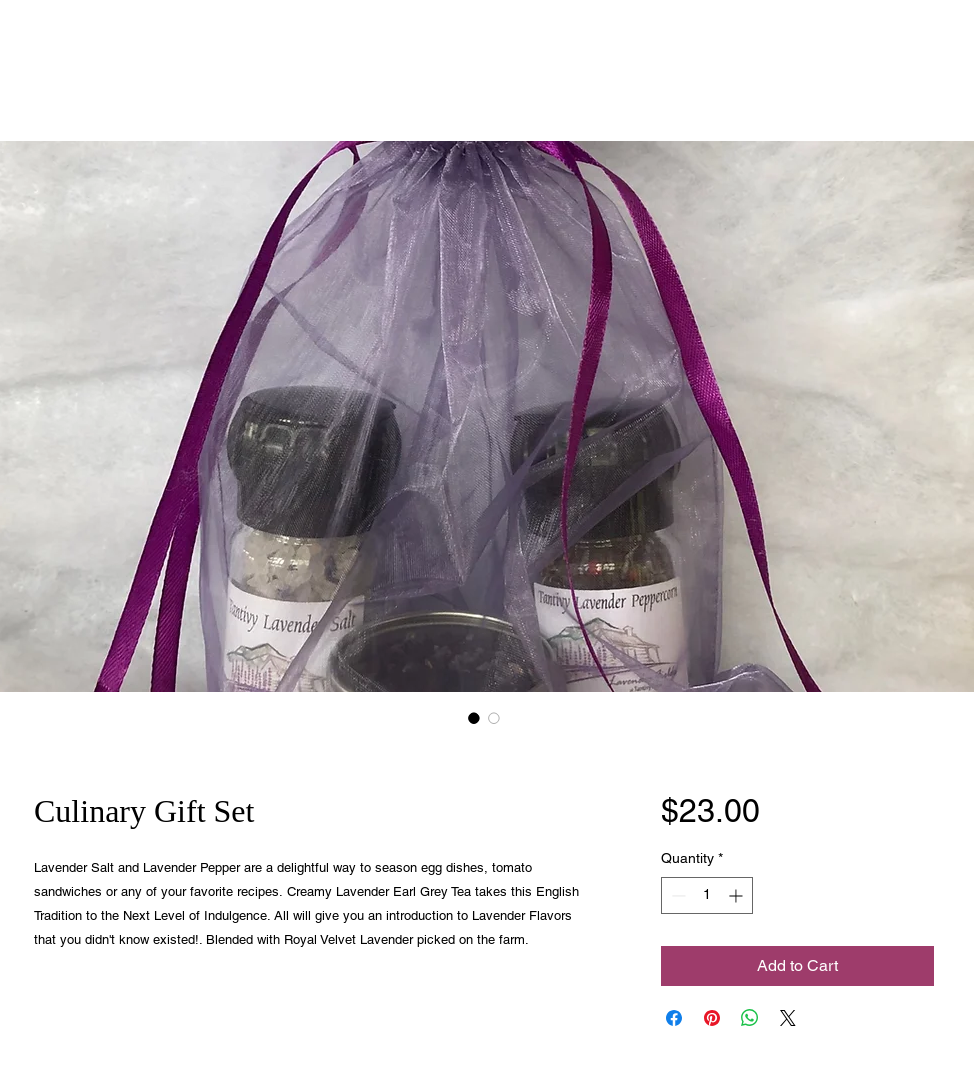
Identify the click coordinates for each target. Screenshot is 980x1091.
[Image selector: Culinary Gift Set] (474, 718)
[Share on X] (788, 1018)
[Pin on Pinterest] (712, 1018)
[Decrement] (676, 895)
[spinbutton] (707, 895)
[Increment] (737, 895)
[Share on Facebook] (674, 1018)
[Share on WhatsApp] (750, 1018)
